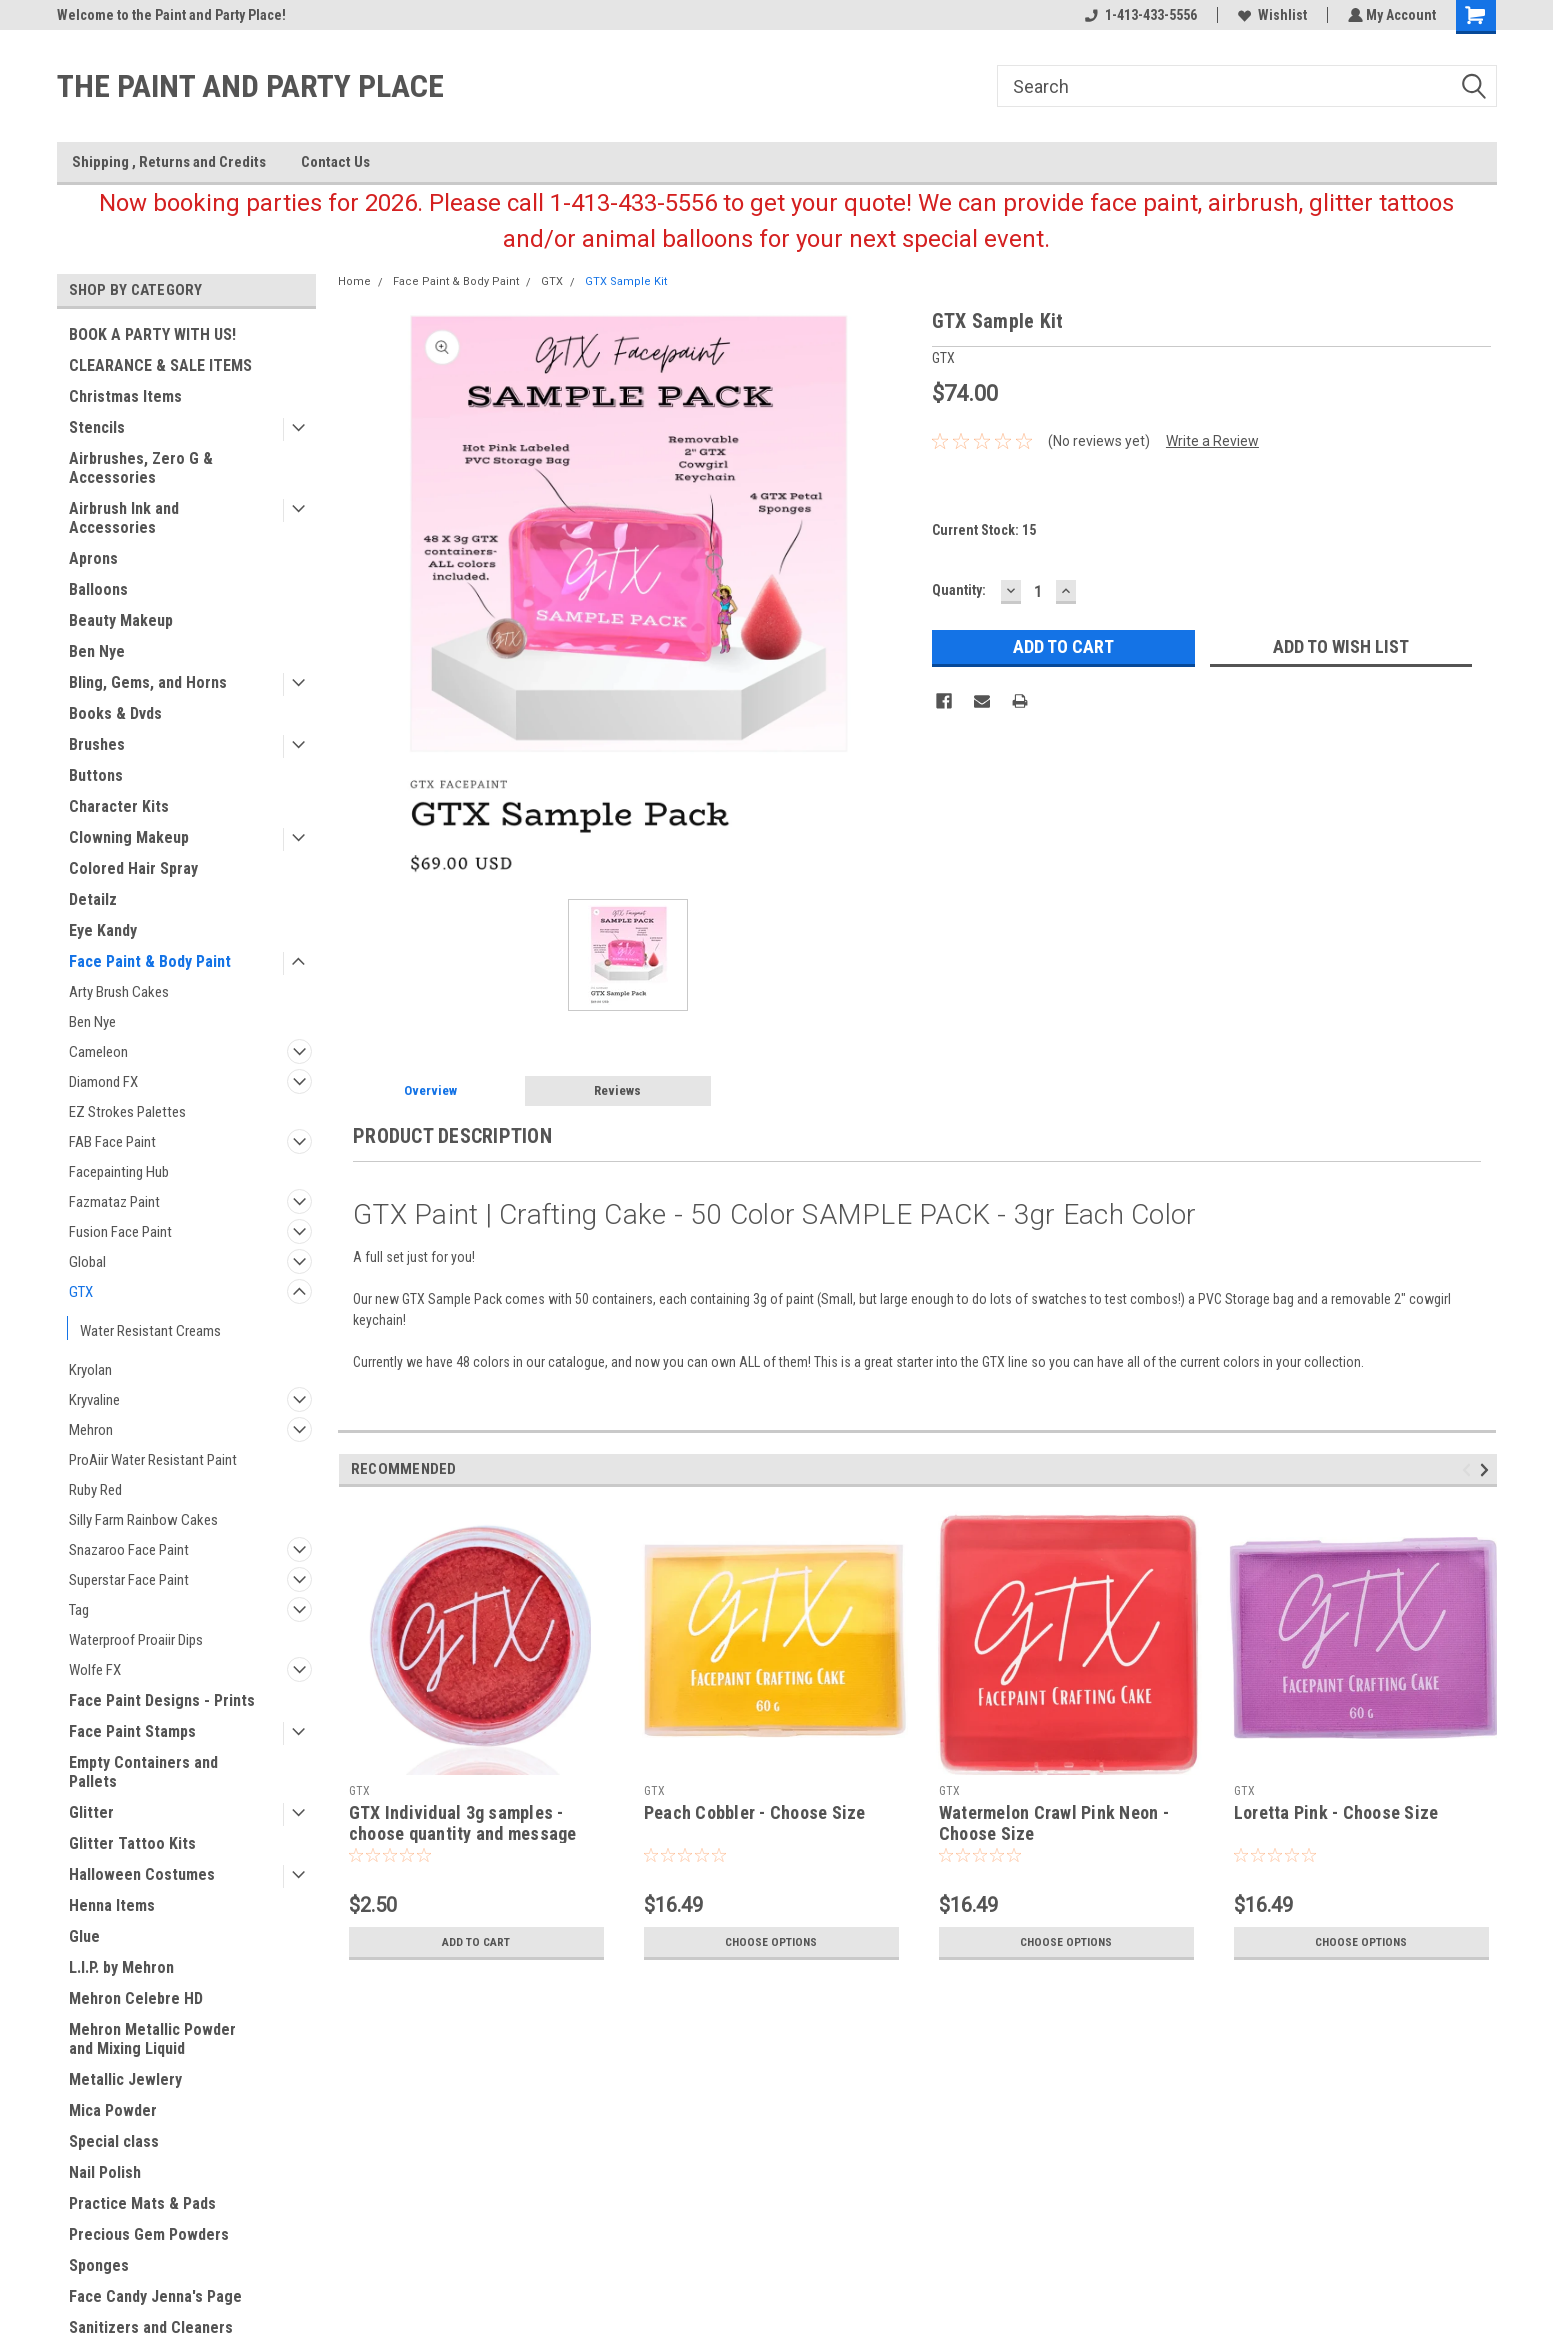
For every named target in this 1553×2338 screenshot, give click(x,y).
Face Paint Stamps (132, 1731)
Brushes (97, 744)
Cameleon (98, 1052)
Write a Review (1212, 441)
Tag (79, 1610)
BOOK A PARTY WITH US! (152, 334)
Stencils (97, 427)
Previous (1469, 1469)
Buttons (96, 775)
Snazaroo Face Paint (129, 1550)
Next (1487, 1469)
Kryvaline (94, 1400)
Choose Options (771, 1942)
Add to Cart (476, 1942)
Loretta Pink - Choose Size (1336, 1812)
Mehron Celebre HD (136, 1998)
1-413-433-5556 (1139, 15)
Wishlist (1270, 15)
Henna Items (112, 1905)
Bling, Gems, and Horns (148, 682)
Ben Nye (97, 651)
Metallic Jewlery (125, 2079)
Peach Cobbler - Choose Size (755, 1812)
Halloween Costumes (142, 1874)
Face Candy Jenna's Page (155, 2296)
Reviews (617, 1090)
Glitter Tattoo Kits (132, 1843)
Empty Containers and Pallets (143, 1772)
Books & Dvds (115, 713)
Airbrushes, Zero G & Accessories (141, 468)
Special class (114, 2141)
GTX (81, 1292)
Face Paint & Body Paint (150, 961)
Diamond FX (103, 1082)
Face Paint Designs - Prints (162, 1700)
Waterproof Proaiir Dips (136, 1640)
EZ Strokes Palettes (127, 1112)
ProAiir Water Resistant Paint (153, 1460)
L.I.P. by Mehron (121, 1967)
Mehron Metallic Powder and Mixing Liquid (152, 2039)
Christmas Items (125, 396)
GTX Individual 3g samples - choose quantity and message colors (463, 1833)
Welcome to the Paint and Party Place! (171, 15)
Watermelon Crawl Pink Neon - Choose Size (1054, 1823)
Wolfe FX (95, 1670)
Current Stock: (984, 530)
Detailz (93, 899)
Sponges (99, 2265)
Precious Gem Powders (149, 2234)
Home (354, 281)
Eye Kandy (103, 930)
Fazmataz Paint (114, 1202)
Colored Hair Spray (133, 868)
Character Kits (119, 806)
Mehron (91, 1430)
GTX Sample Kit (626, 281)
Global (87, 1262)
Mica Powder (113, 2110)
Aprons (93, 558)
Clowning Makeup (129, 837)
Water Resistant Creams (150, 1331)
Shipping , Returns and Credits (169, 162)
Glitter (91, 1812)
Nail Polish (105, 2172)
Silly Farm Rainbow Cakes (143, 1520)
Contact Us (335, 162)
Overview (430, 1090)
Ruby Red (95, 1490)
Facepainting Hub (119, 1172)
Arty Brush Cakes (119, 992)
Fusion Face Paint (120, 1232)
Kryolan (90, 1370)
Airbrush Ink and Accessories (124, 518)
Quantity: (959, 590)
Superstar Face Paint (129, 1580)
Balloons (98, 589)
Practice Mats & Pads (142, 2203)
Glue (84, 1936)
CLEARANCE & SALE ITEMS (160, 365)
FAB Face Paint (112, 1142)
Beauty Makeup (121, 620)
